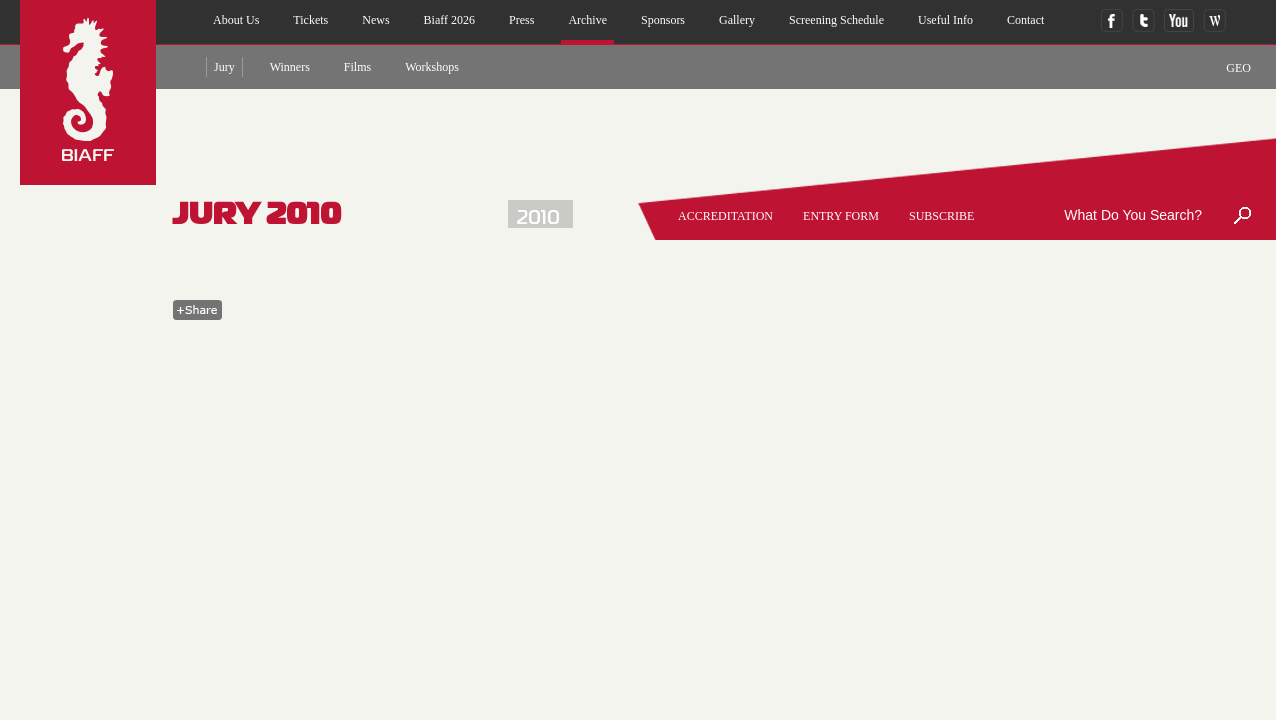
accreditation (725, 216)
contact (1025, 20)
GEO (1238, 68)
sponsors (663, 20)
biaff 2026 (449, 20)
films (357, 67)
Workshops (432, 67)
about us (236, 20)
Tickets (310, 20)
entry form (841, 216)
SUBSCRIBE (941, 216)
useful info (945, 20)
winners (290, 67)
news (375, 20)
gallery (737, 20)
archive (587, 20)
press (521, 20)
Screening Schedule (836, 20)
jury (224, 67)
